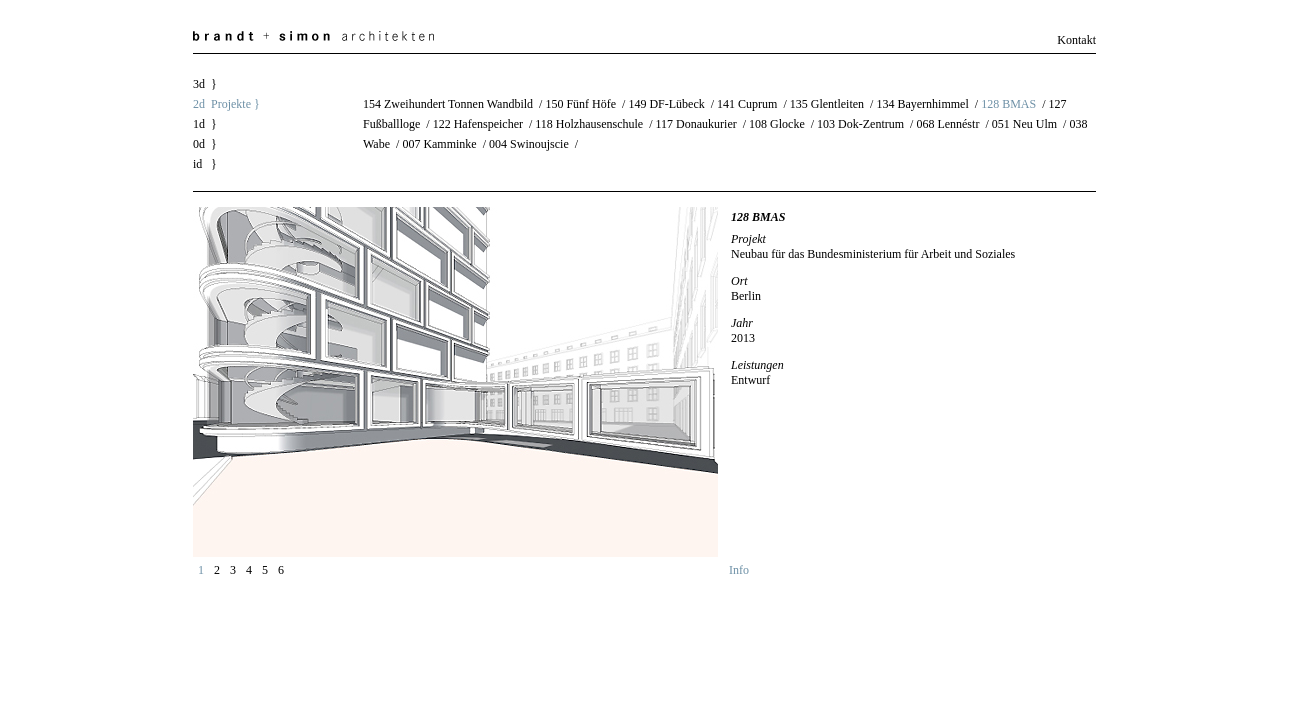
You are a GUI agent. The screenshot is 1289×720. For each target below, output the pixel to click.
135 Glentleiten (827, 104)
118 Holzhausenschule (589, 124)
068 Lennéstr (947, 124)
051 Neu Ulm (1024, 124)
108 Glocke (777, 124)
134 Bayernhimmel (922, 104)
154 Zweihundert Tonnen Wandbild (448, 104)
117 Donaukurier (696, 124)
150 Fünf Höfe (580, 104)
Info (739, 570)
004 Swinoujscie (529, 144)
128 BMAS (1008, 104)
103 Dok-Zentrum (860, 124)
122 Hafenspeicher (478, 124)
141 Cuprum (747, 104)
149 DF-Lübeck (666, 104)
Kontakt (1076, 40)
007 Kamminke (439, 144)
